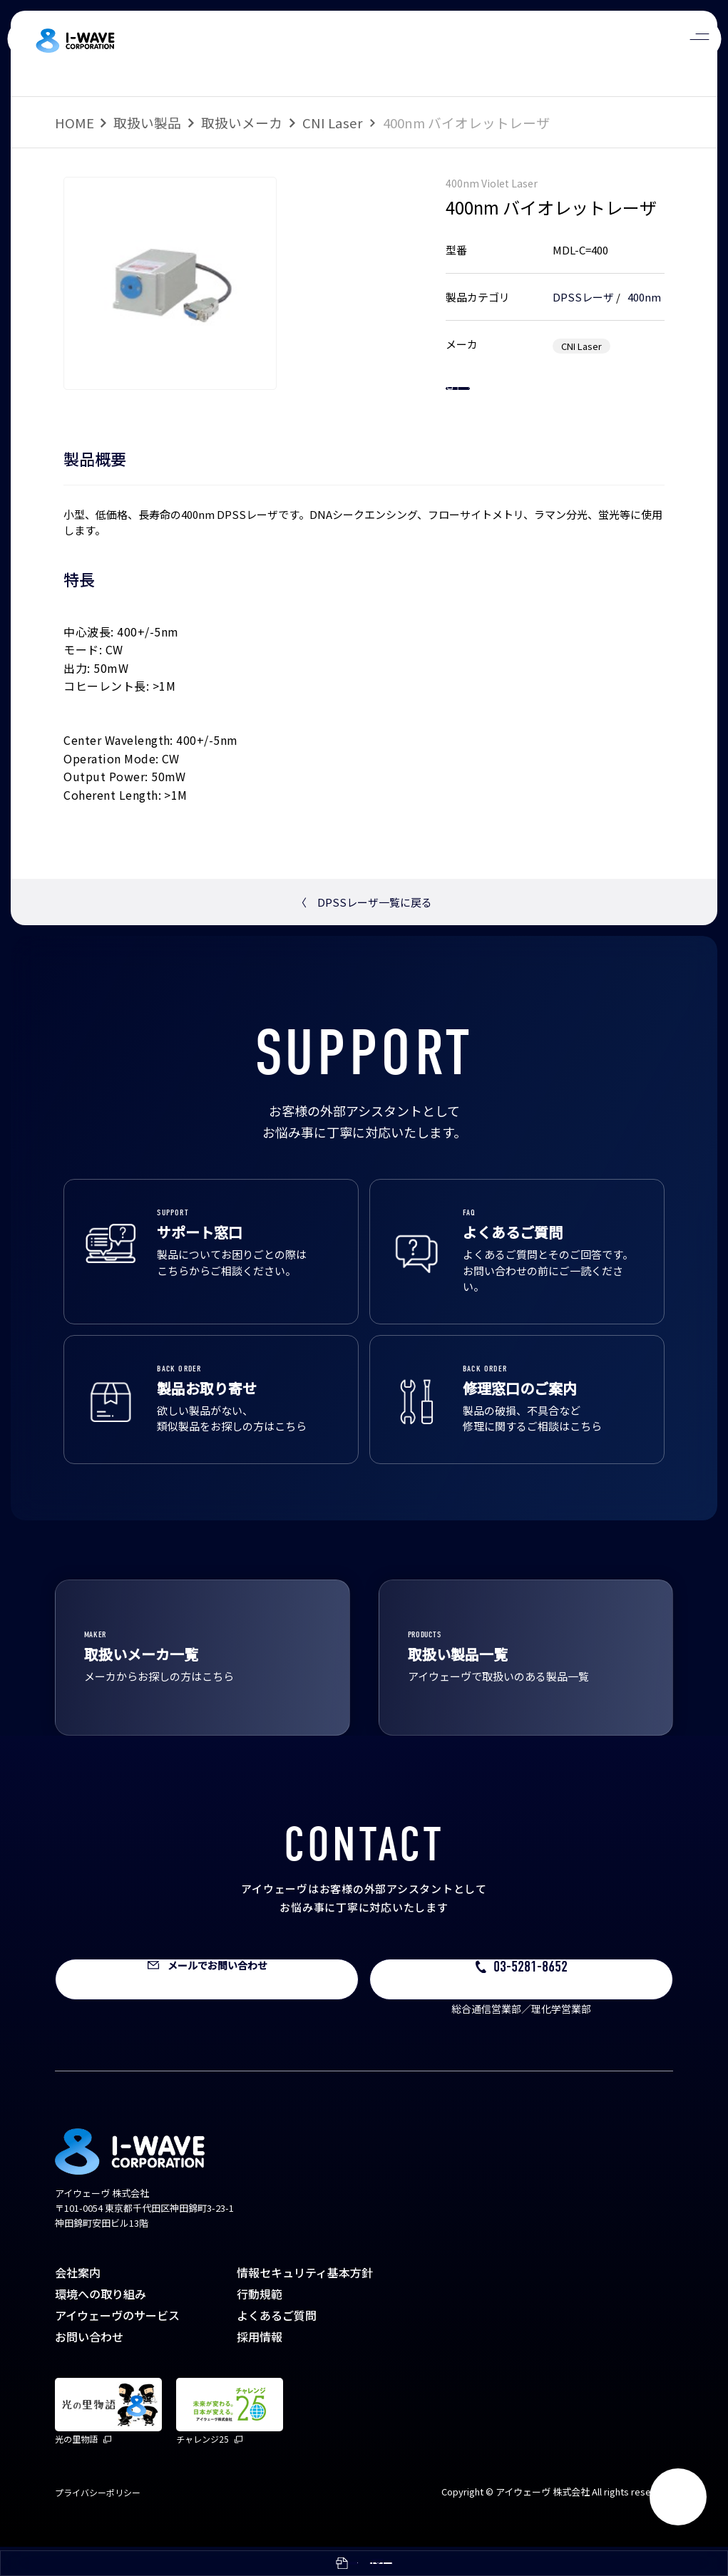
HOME (74, 122)
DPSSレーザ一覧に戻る (364, 931)
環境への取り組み (100, 2323)
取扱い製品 (147, 122)
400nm (644, 296)
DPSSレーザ (583, 296)
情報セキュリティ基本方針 (305, 2301)
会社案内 (78, 2301)
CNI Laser (332, 122)
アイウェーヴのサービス (117, 2344)
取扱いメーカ (241, 122)
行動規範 (259, 2323)
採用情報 (259, 2365)
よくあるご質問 (277, 2344)
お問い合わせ (89, 2365)
